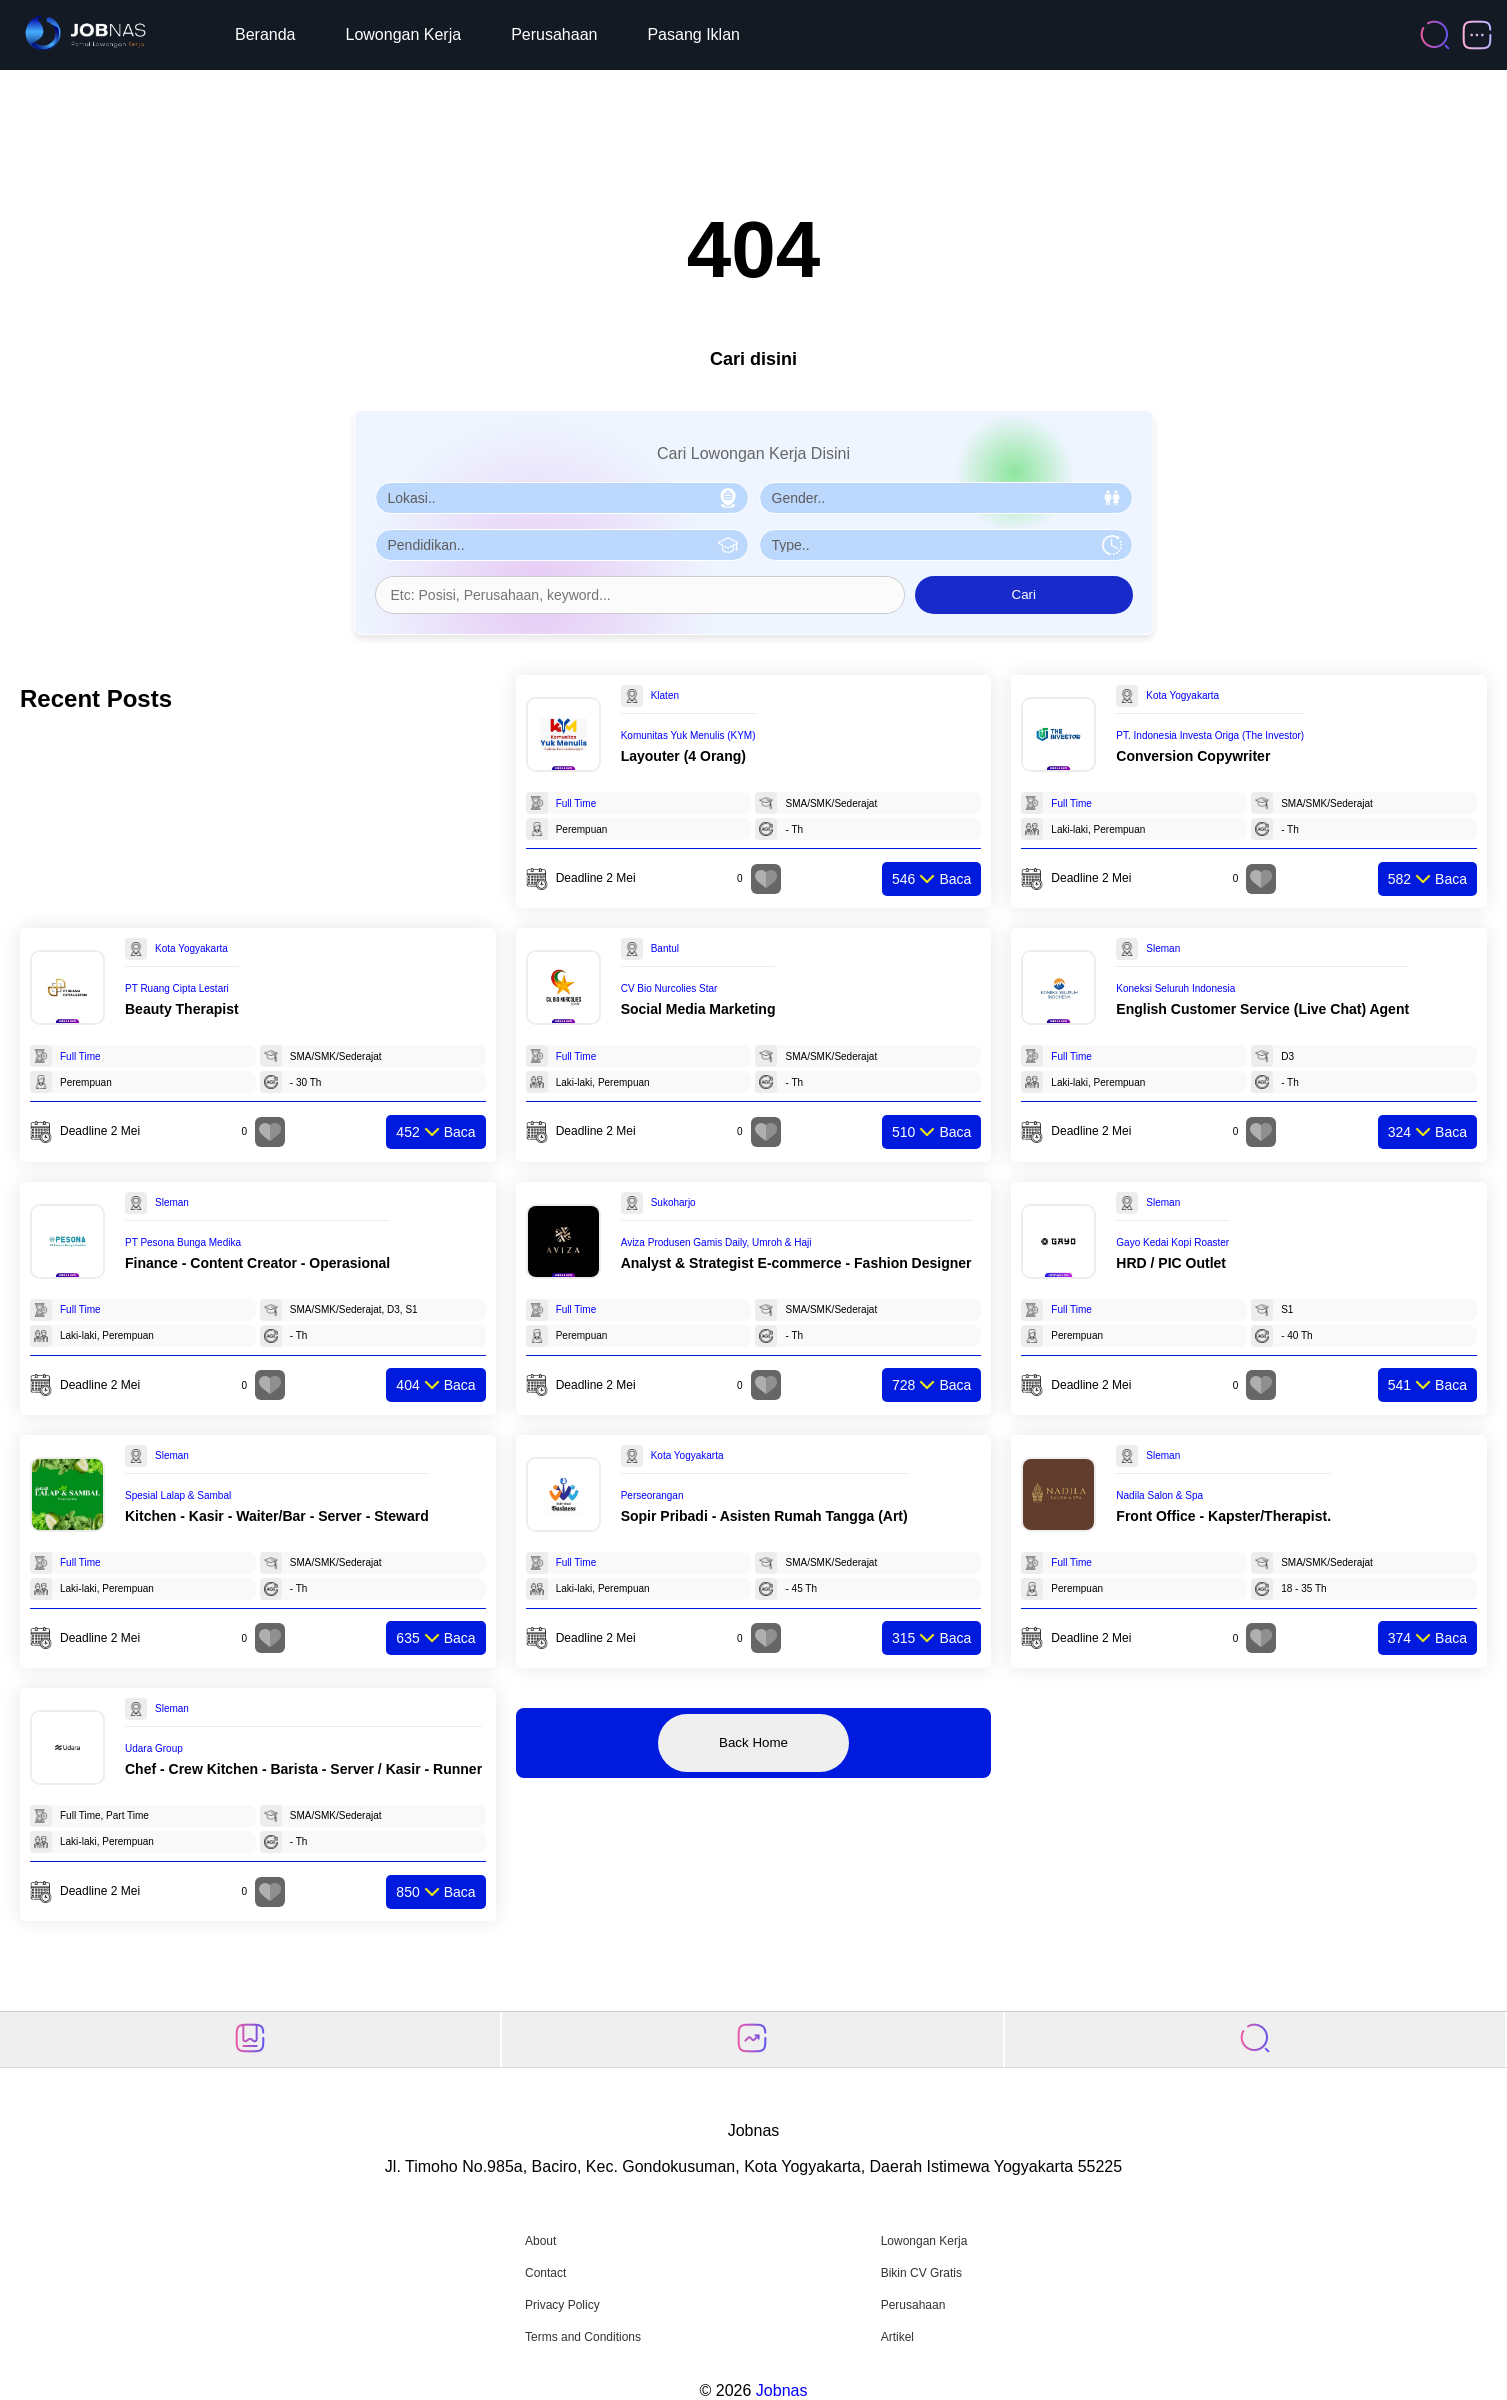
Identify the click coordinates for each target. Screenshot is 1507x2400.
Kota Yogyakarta (1182, 695)
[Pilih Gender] (946, 498)
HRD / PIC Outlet (1171, 1263)
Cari (1024, 594)
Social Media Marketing (698, 1009)
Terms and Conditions (583, 2337)
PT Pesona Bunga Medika (183, 1242)
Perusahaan (554, 34)
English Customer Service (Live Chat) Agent (1262, 1009)
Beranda (265, 34)
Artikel (897, 2337)
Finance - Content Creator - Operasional (257, 1263)
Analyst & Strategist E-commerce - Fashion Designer (796, 1263)
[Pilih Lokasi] (562, 498)
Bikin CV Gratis (921, 2273)
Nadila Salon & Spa (1159, 1495)
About (540, 2241)
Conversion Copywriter (1193, 756)
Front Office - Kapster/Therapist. (1223, 1516)
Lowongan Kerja (404, 34)
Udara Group (154, 1748)
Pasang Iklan (693, 34)
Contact (545, 2273)
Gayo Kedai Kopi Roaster (1172, 1242)
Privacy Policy (562, 2305)
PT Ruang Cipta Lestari (177, 988)
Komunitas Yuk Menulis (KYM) (688, 735)
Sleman (1163, 948)
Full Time (576, 803)
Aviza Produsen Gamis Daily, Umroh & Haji (716, 1242)
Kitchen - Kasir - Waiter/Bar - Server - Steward (277, 1516)
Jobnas (782, 2390)
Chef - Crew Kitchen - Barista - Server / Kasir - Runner (303, 1769)
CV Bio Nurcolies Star (669, 988)
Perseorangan (652, 1495)
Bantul (665, 948)
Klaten (665, 695)
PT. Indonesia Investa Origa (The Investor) (1210, 735)
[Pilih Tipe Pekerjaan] (946, 545)
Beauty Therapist (182, 1009)
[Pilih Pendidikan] (562, 545)
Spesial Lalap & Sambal (178, 1495)
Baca (931, 879)
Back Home (753, 1742)
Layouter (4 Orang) (683, 756)
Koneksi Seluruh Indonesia (1175, 988)
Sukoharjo (673, 1202)
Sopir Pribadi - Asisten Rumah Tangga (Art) (764, 1516)
